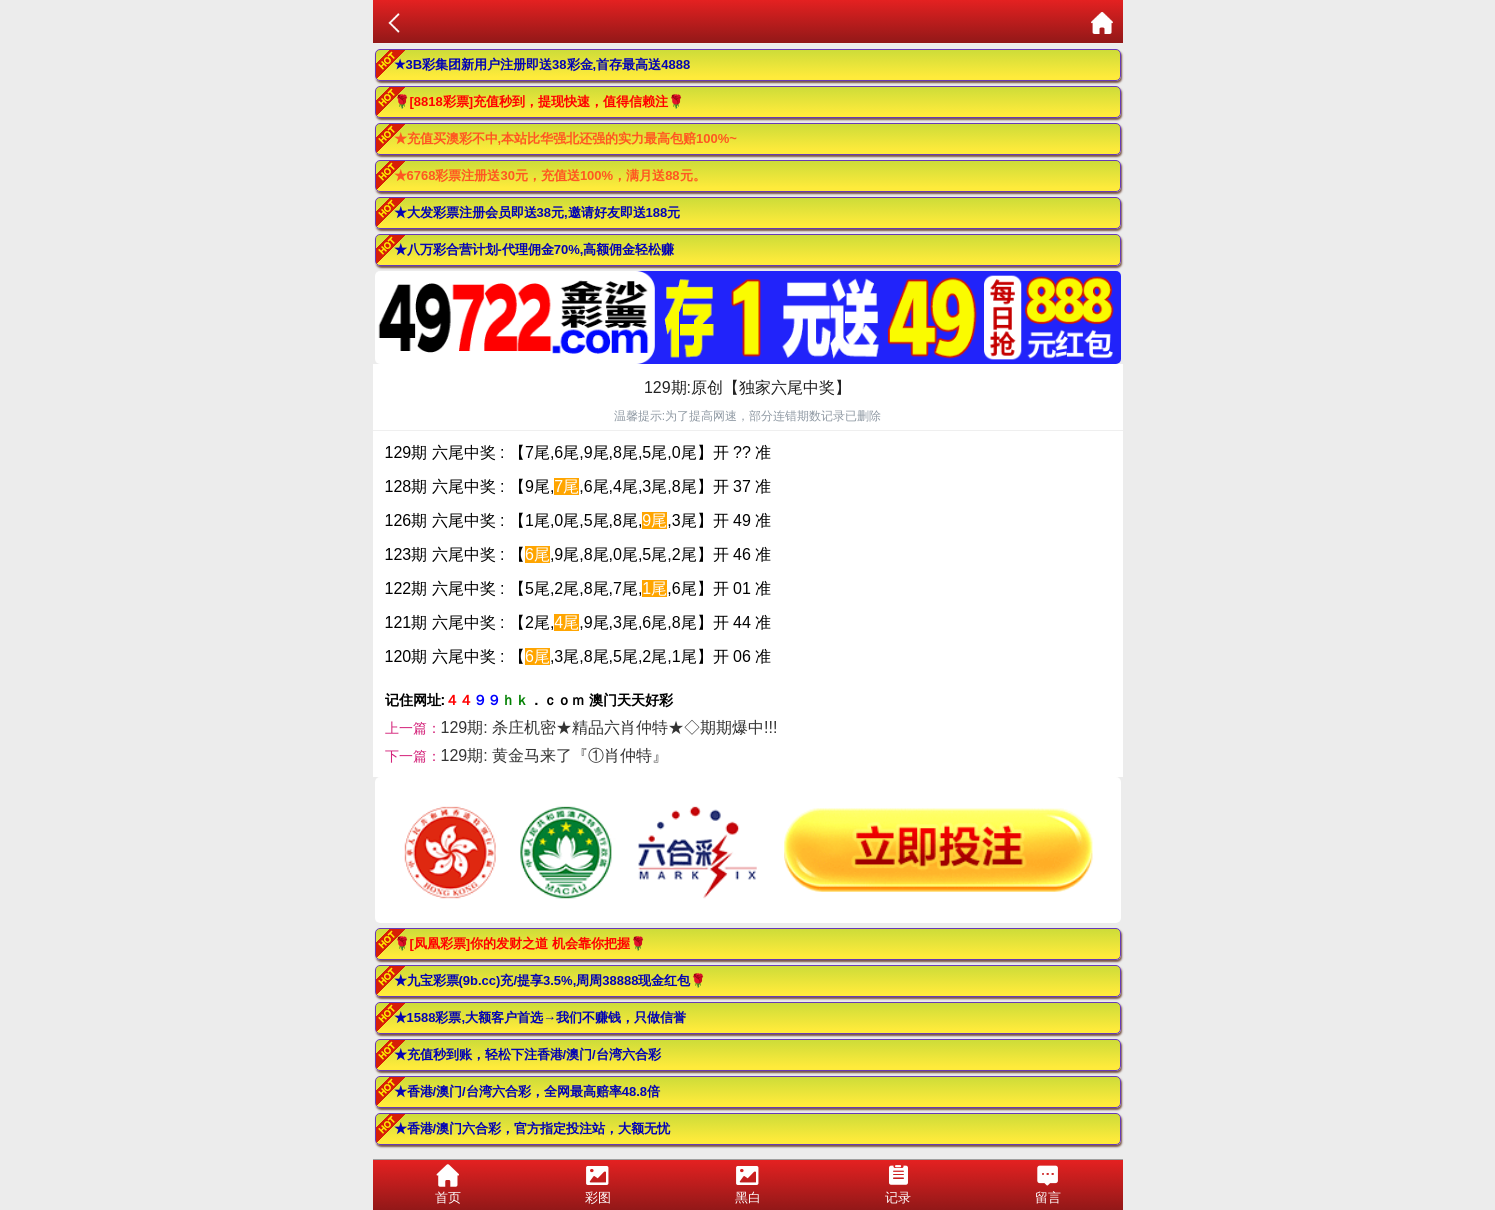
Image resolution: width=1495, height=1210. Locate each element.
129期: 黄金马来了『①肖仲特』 (555, 755)
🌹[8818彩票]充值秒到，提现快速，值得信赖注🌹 (539, 101)
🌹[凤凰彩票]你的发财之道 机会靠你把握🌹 (520, 943)
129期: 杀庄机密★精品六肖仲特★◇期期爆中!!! (609, 727)
